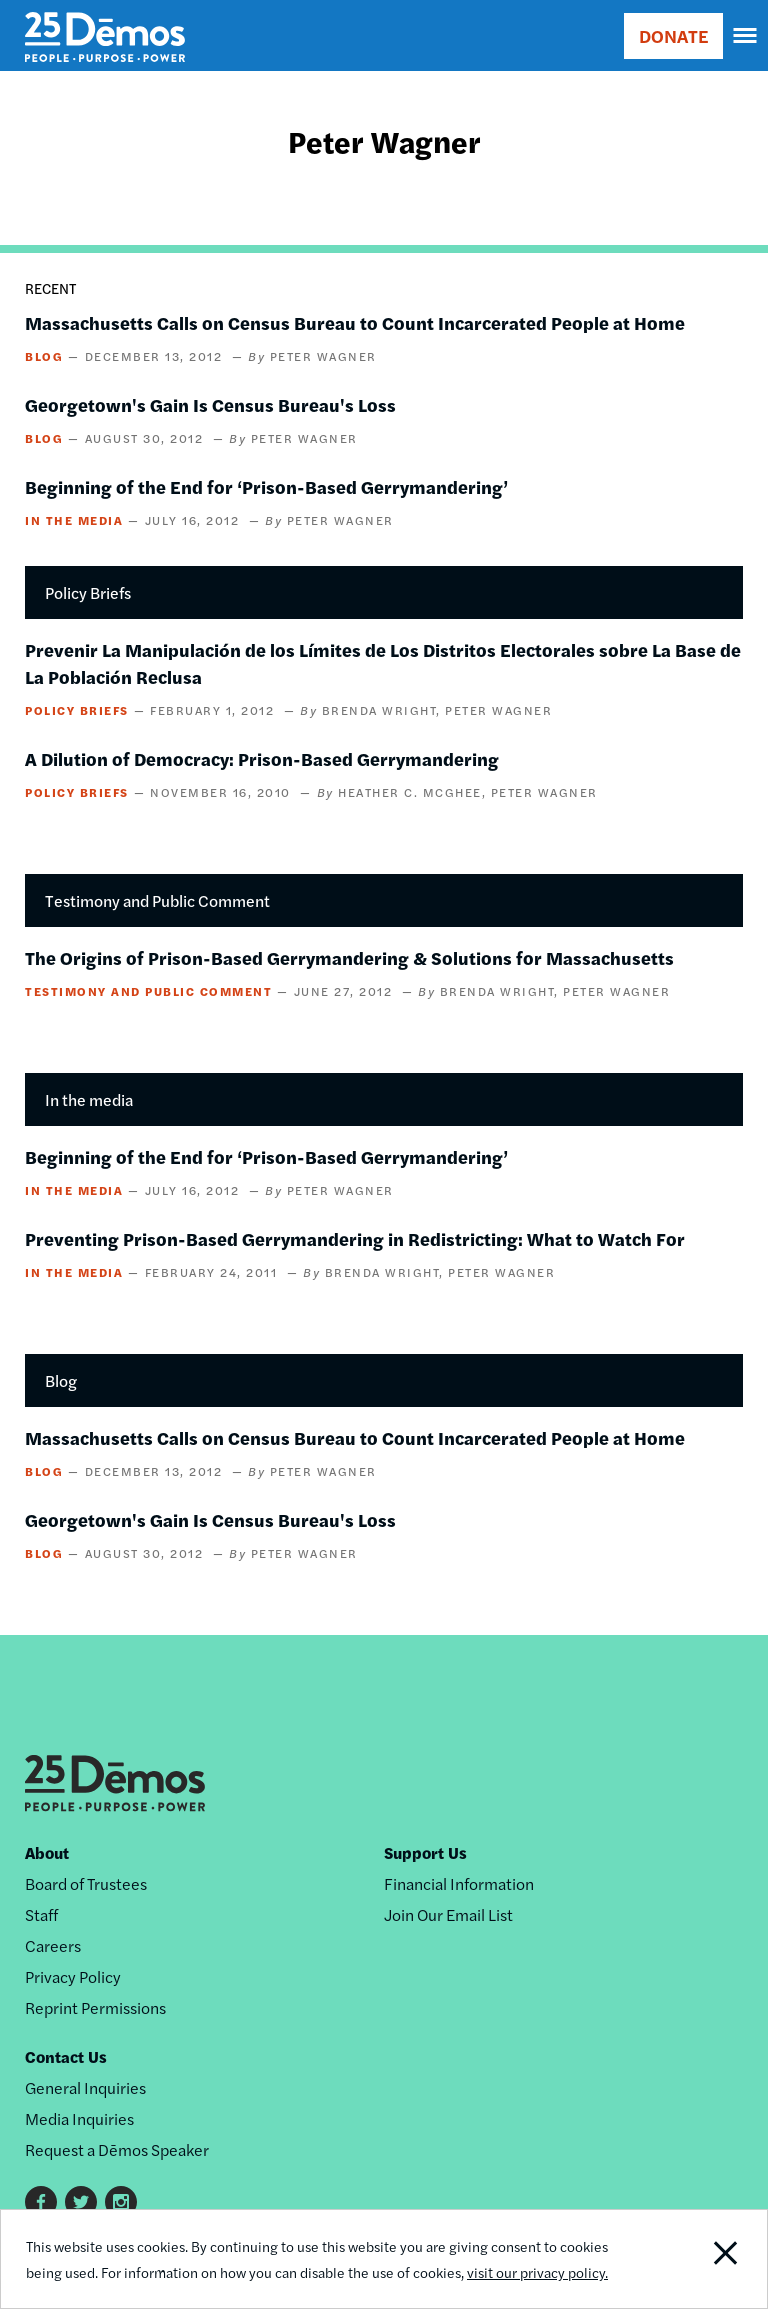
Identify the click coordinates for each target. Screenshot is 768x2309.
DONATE (673, 35)
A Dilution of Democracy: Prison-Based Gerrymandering (262, 758)
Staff (41, 1914)
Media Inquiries (79, 2118)
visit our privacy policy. (537, 2272)
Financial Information (459, 1883)
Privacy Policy (73, 1976)
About (47, 1852)
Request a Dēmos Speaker (117, 2149)
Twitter (81, 2202)
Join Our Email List (448, 1914)
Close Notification (693, 2259)
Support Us (425, 1852)
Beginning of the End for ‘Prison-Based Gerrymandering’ (266, 486)
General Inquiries (85, 2087)
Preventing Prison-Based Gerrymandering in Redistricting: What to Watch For (355, 1238)
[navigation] (746, 36)
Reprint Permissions (95, 2007)
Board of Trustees (86, 1883)
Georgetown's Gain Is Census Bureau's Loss (210, 404)
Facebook (41, 2202)
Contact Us (66, 2056)
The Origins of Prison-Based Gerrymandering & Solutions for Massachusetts (349, 957)
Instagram (121, 2202)
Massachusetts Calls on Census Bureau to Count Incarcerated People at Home (355, 322)
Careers (53, 1945)
